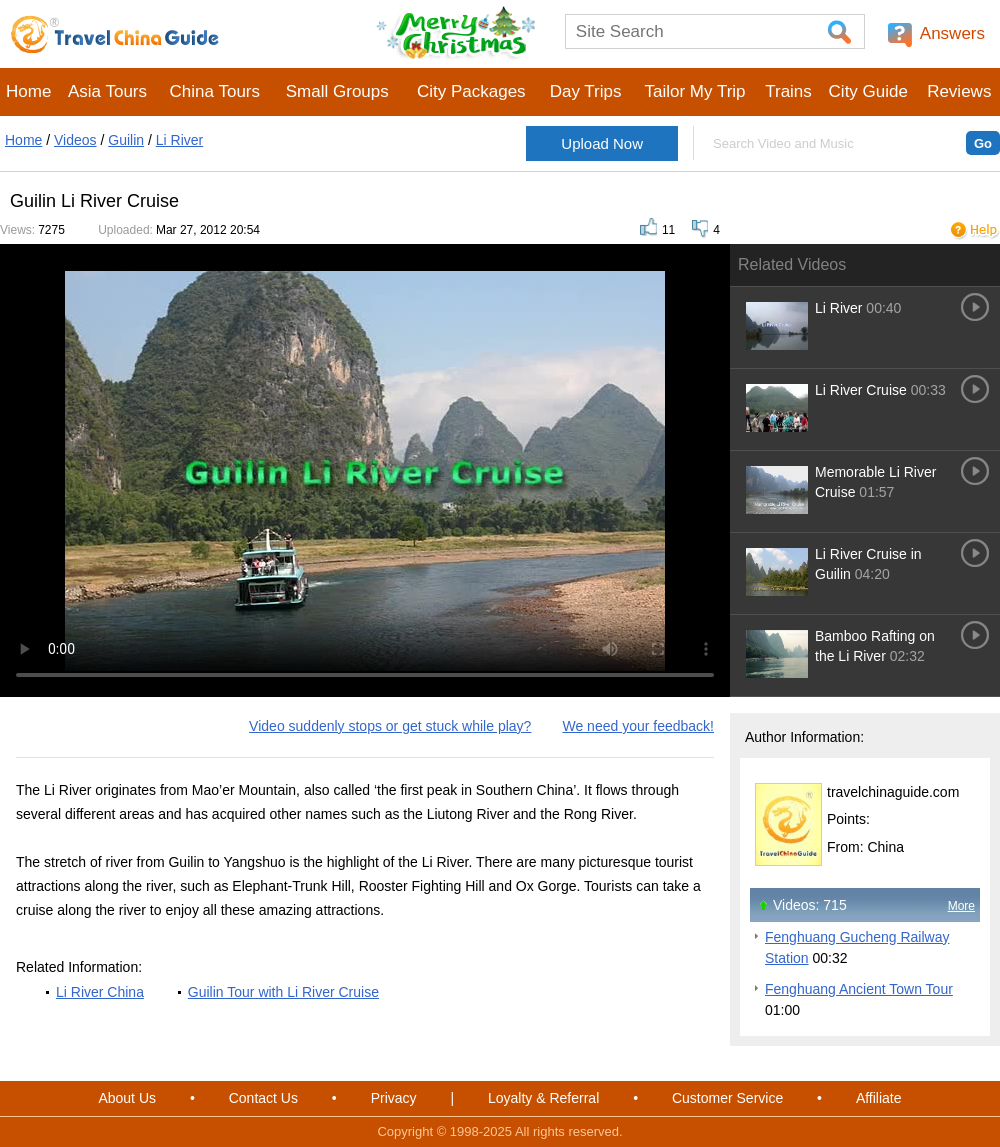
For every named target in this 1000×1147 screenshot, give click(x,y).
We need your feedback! (638, 726)
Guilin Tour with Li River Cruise (283, 992)
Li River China (100, 992)
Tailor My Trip (694, 91)
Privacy (394, 1098)
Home (28, 91)
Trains (788, 91)
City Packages (471, 91)
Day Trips (586, 91)
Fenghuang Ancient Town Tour (859, 989)
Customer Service (727, 1098)
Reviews (959, 91)
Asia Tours (107, 91)
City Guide (868, 91)
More (961, 906)
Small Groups (337, 91)
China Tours (215, 91)
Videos (75, 140)
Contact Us (263, 1098)
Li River (179, 140)
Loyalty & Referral (543, 1098)
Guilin (126, 140)
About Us (127, 1098)
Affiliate (879, 1098)
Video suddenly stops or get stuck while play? (390, 726)
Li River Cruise (861, 390)
